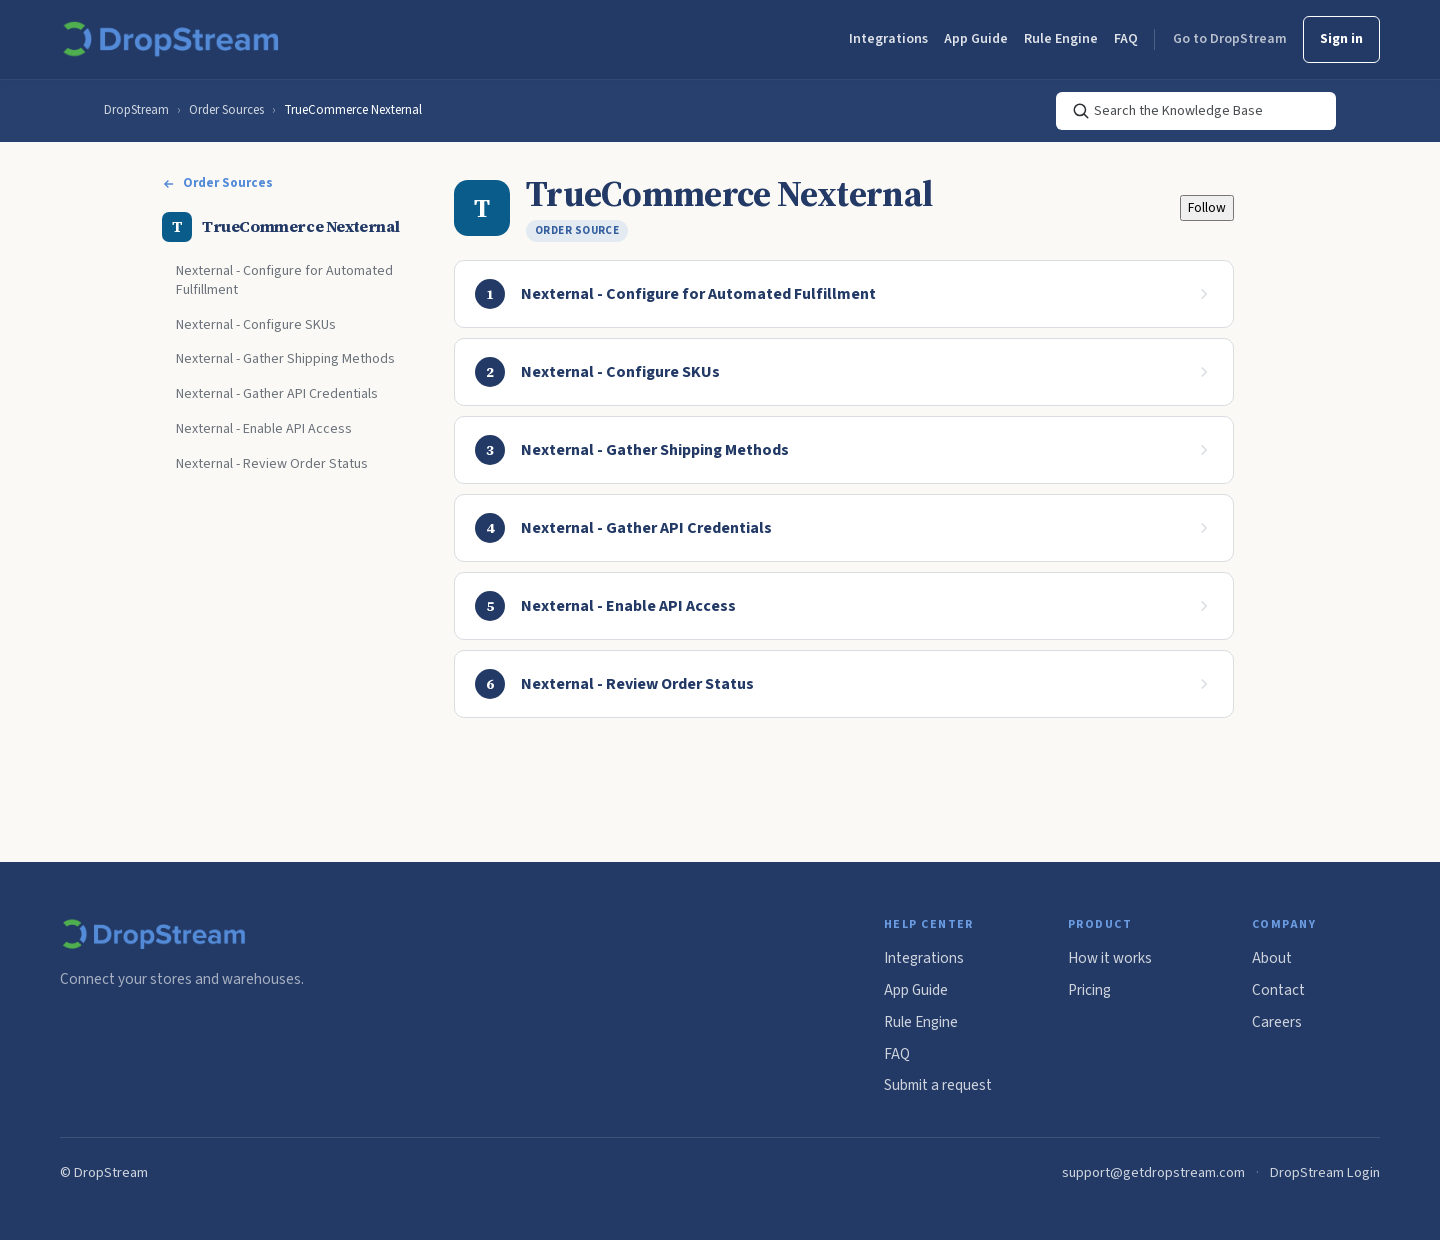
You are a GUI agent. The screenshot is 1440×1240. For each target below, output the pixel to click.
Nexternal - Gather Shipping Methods (285, 359)
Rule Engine (1061, 39)
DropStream (136, 110)
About (1272, 958)
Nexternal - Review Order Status (272, 464)
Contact (1278, 990)
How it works (1110, 958)
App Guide (976, 39)
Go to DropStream (1230, 39)
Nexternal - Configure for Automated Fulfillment (284, 280)
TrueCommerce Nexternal (353, 110)
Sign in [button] (1341, 39)
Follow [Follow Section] (1207, 207)
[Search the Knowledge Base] (1196, 111)
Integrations (888, 39)
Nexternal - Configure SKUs (256, 325)
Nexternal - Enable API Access (264, 429)
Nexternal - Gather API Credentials (277, 394)
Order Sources (226, 110)
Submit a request (938, 1085)
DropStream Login (1325, 1172)
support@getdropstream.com (1153, 1172)
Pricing (1089, 990)
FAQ (1126, 39)
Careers (1277, 1022)
